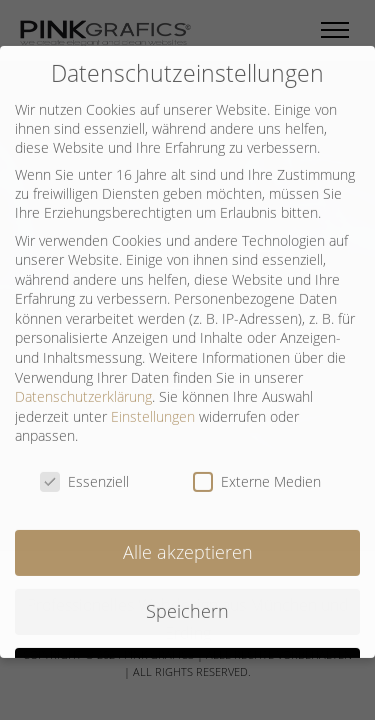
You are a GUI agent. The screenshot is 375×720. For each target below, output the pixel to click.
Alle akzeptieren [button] (188, 542)
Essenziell (84, 472)
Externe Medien (257, 472)
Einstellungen (153, 406)
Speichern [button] (187, 601)
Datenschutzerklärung (83, 387)
